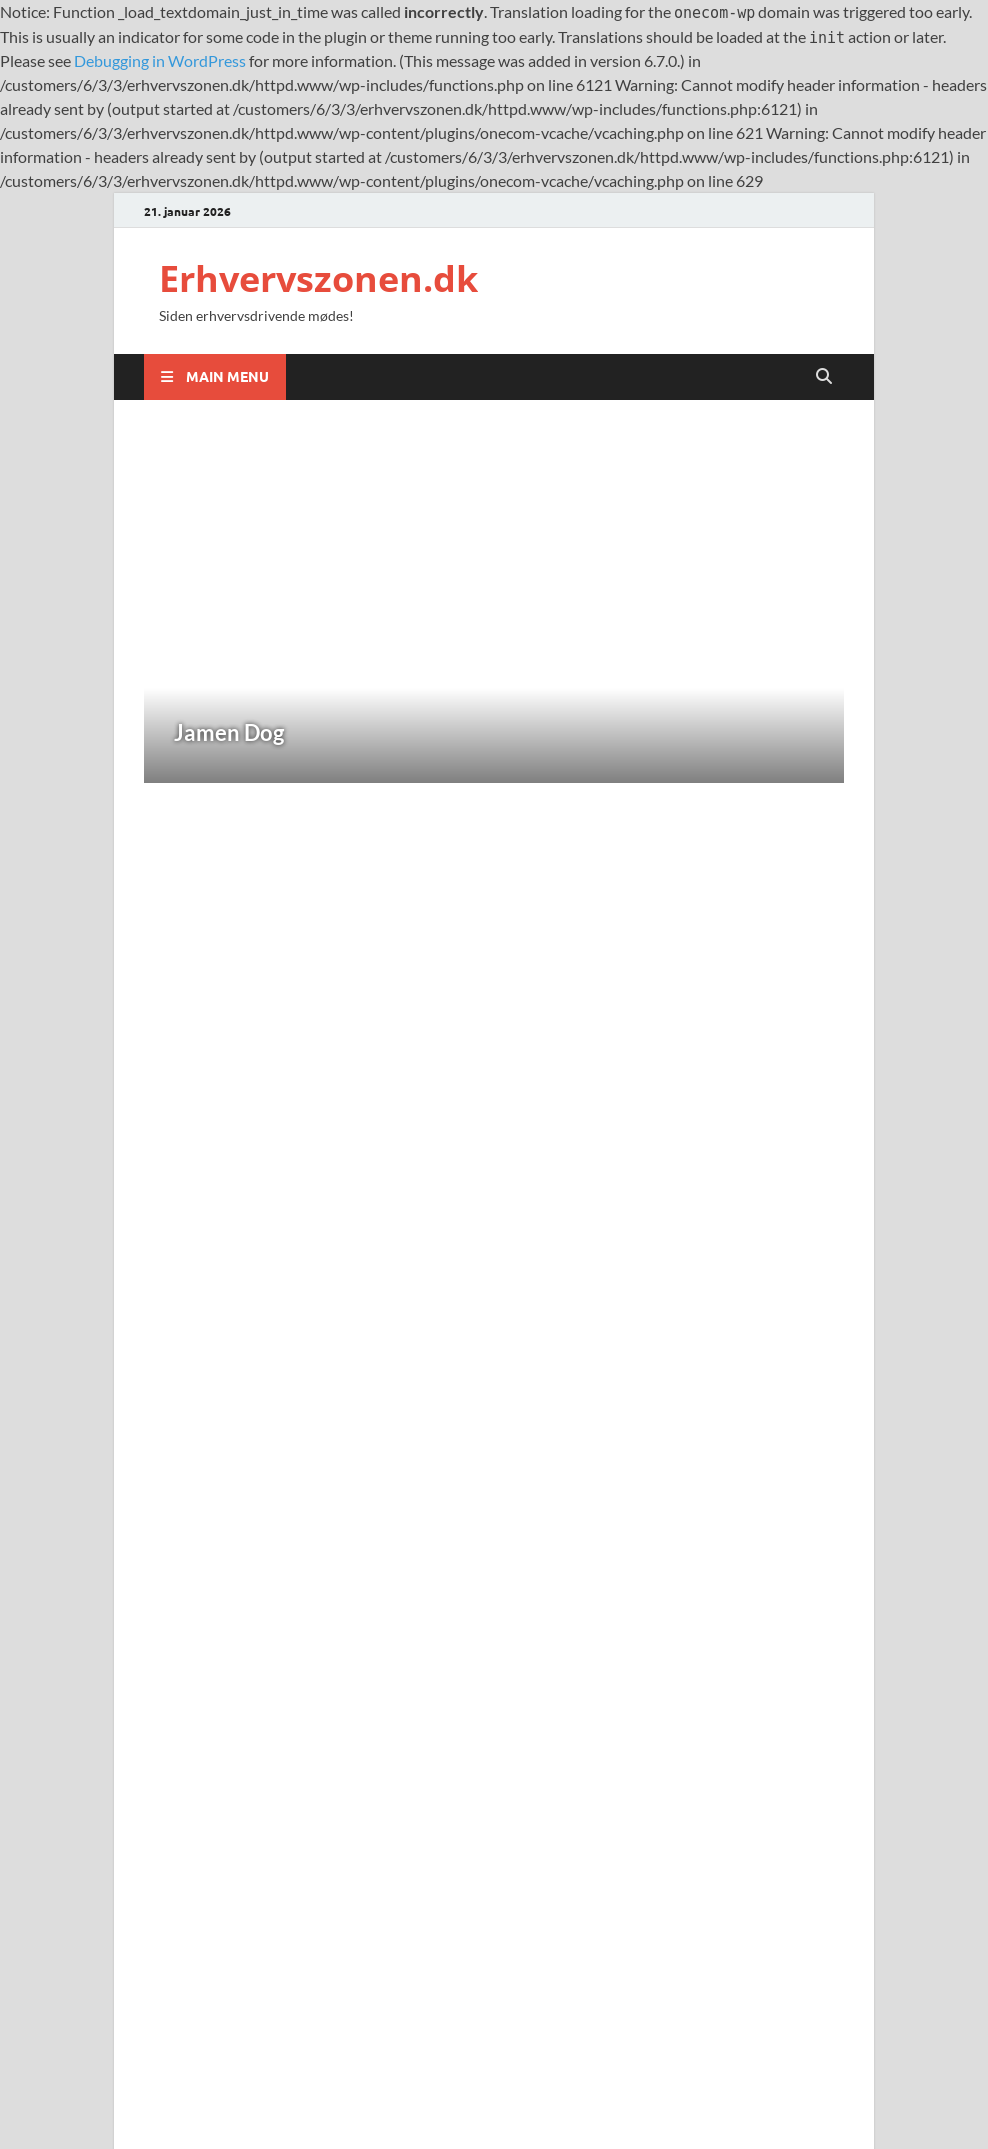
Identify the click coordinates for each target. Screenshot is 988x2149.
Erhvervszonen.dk (318, 278)
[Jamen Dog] (494, 611)
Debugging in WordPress (160, 60)
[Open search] (824, 376)
